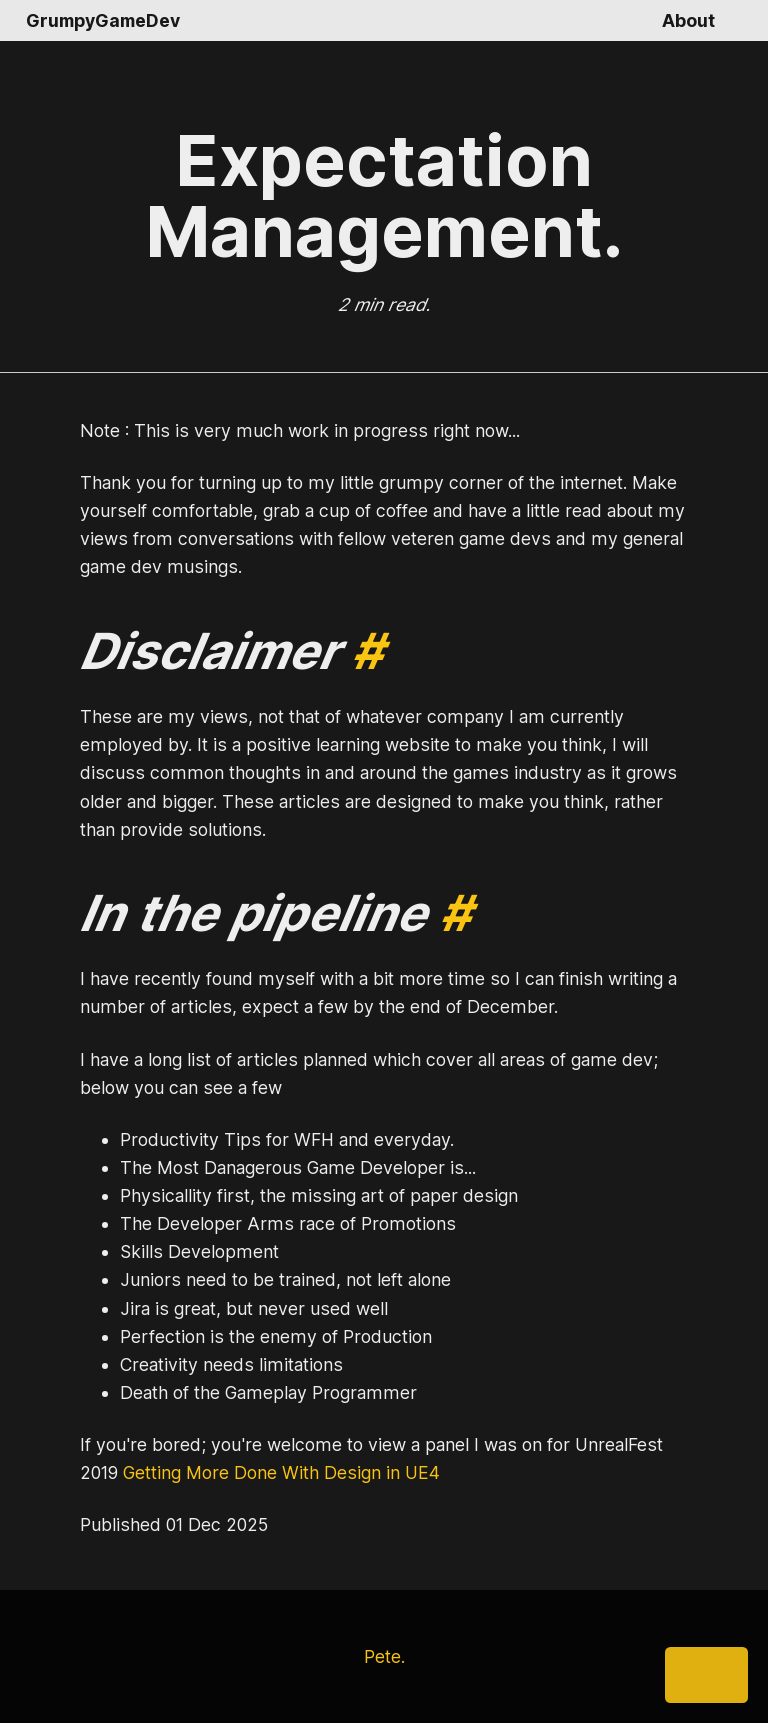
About (688, 20)
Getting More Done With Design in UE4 (281, 1472)
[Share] (706, 1675)
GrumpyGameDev (103, 20)
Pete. (384, 1656)
